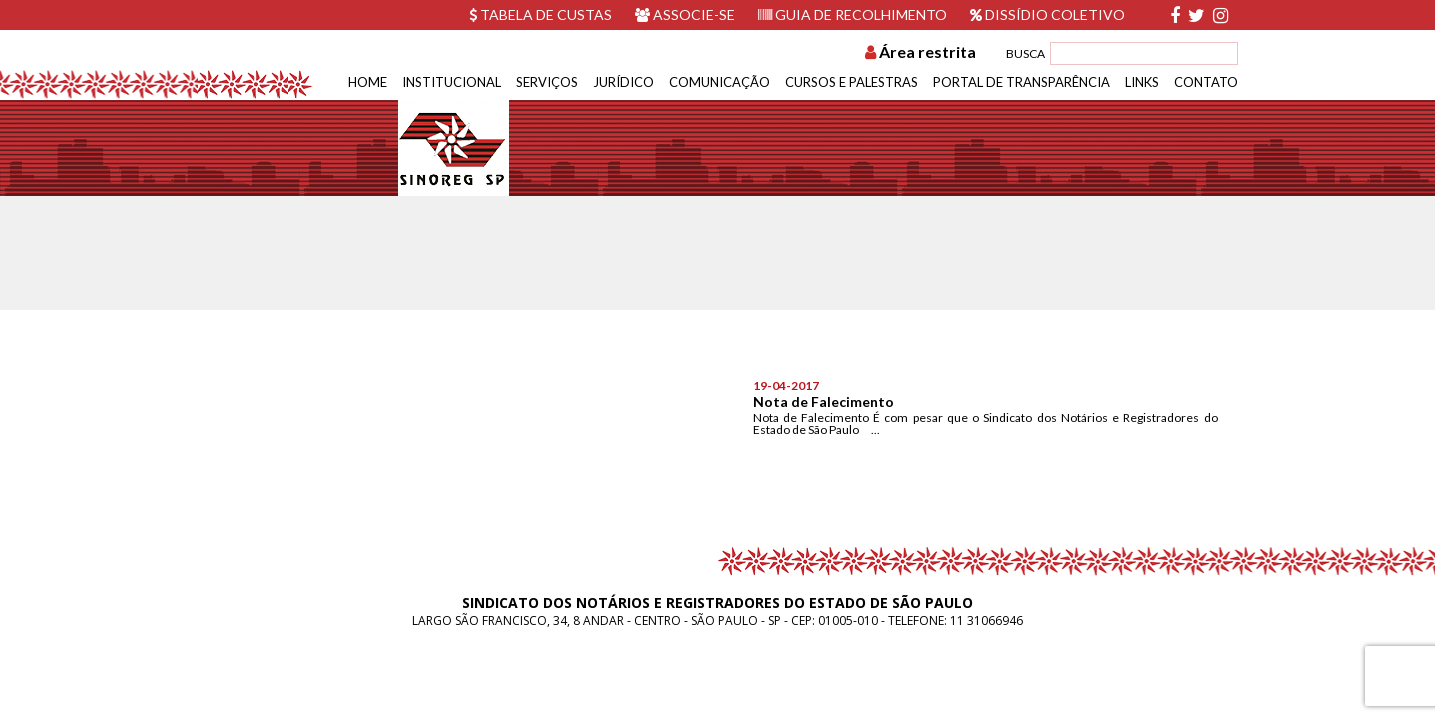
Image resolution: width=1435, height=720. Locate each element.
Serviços (547, 82)
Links (1142, 82)
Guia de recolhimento (852, 14)
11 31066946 (986, 620)
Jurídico (623, 82)
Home (367, 82)
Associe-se (685, 14)
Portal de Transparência (1021, 82)
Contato (1206, 82)
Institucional (451, 82)
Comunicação (719, 82)
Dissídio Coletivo (1047, 14)
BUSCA (1025, 53)
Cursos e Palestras (851, 82)
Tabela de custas (540, 14)
